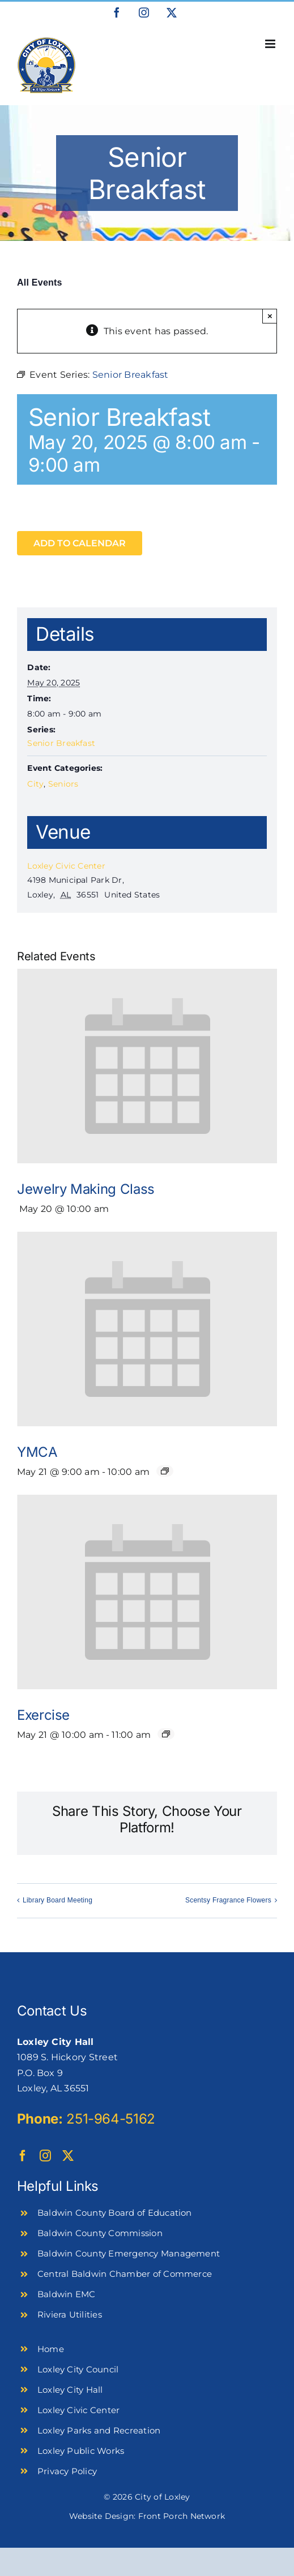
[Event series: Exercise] (166, 1734)
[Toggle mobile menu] (271, 44)
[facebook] (22, 2155)
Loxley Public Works (81, 2450)
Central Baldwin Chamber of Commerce (124, 2273)
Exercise (43, 1715)
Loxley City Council (78, 2369)
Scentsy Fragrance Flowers (228, 1900)
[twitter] (68, 2155)
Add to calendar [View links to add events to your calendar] (79, 543)
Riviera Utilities (69, 2314)
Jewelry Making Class (86, 1189)
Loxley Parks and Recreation (98, 2430)
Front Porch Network (181, 2516)
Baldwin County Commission (100, 2233)
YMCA (37, 1452)
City (35, 784)
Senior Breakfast (61, 743)
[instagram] (45, 2155)
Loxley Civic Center (66, 866)
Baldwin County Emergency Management (128, 2253)
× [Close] (269, 316)
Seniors (63, 784)
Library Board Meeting (57, 1900)
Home (50, 2349)
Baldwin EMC (66, 2294)
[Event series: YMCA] (165, 1471)
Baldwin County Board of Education (114, 2212)
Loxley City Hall (70, 2389)
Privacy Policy (67, 2471)
